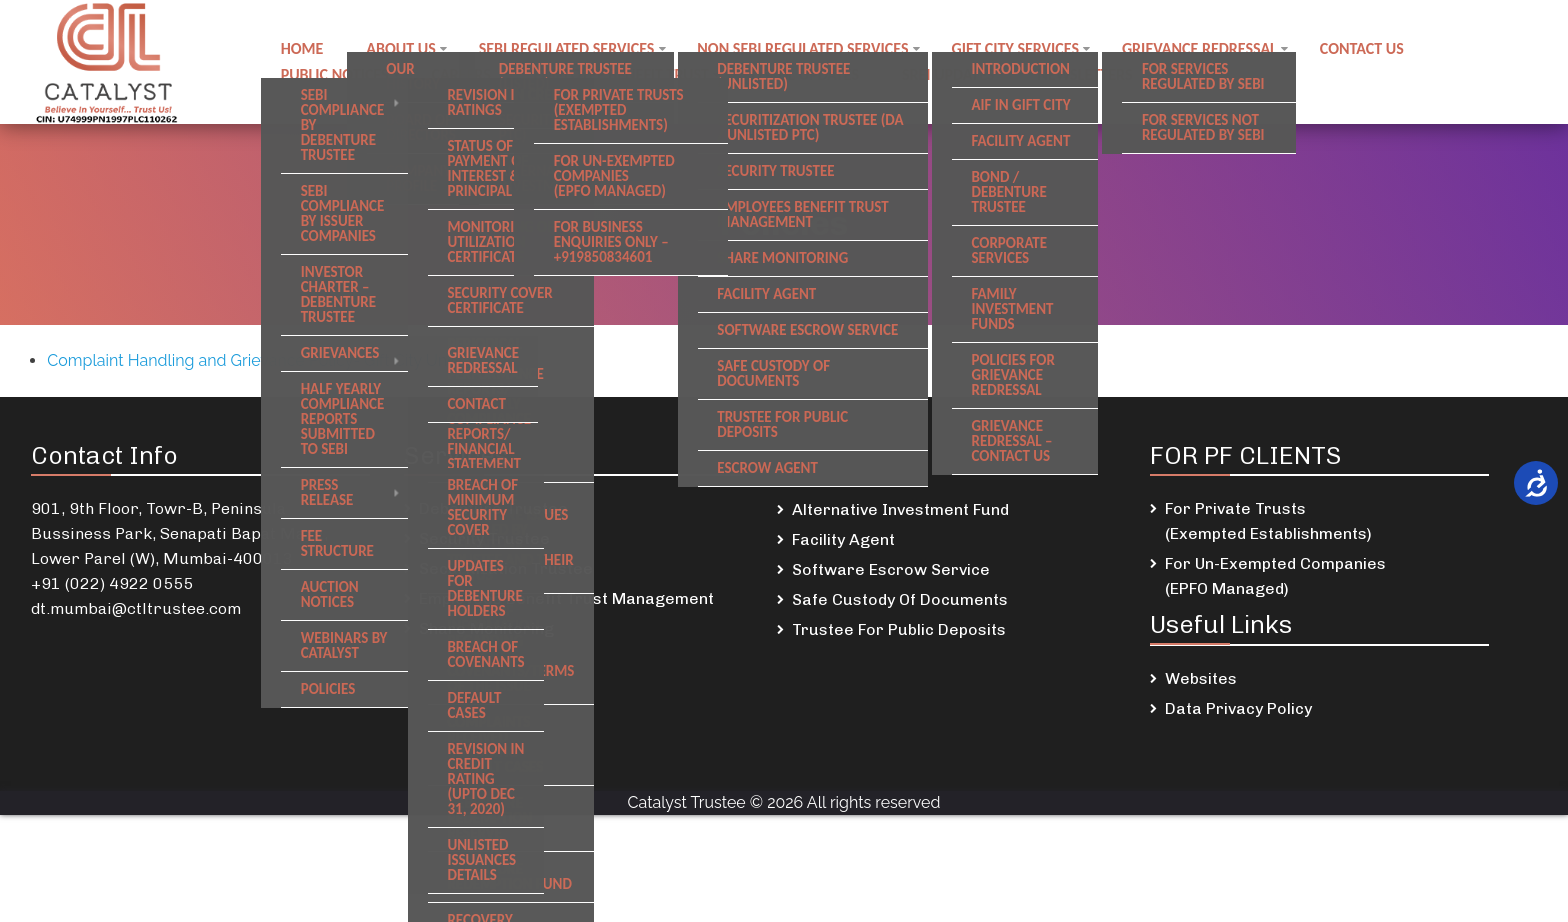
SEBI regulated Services (570, 49)
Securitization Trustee (506, 568)
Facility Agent (843, 539)
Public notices (335, 73)
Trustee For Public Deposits (899, 629)
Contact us (1369, 49)
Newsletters (1091, 73)
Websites (1201, 678)
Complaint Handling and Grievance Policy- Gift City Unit (251, 360)
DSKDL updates (809, 73)
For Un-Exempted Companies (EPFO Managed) (1275, 576)
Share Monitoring (486, 628)
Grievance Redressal (1205, 49)
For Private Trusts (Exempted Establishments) (1268, 521)
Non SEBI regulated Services (806, 49)
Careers (462, 73)
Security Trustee (484, 538)
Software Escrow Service (891, 569)
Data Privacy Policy (1238, 708)
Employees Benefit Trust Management (566, 598)
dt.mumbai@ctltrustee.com (136, 608)
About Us (402, 49)
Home (302, 49)
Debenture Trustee (493, 508)
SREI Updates (953, 73)
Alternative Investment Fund (900, 509)
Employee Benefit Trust (624, 73)
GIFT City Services (1021, 49)
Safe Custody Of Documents (900, 599)
